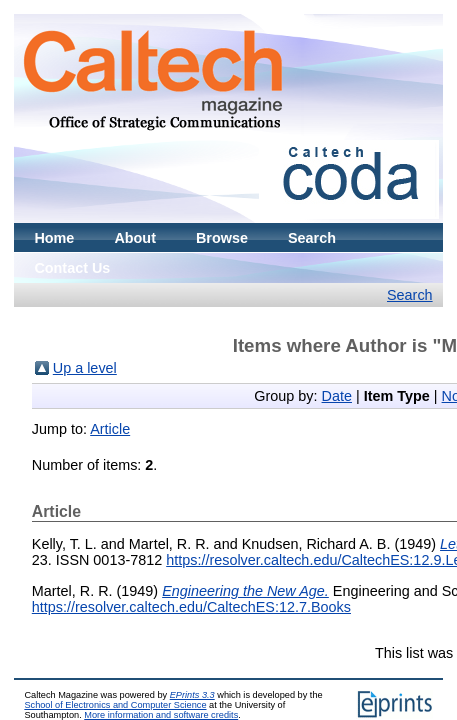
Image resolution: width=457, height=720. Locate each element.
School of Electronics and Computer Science (115, 705)
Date (337, 396)
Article (110, 429)
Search (312, 238)
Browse (222, 238)
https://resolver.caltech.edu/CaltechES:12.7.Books (191, 607)
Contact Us (72, 268)
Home (54, 238)
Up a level (85, 368)
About (135, 238)
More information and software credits (161, 715)
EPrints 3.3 (192, 695)
